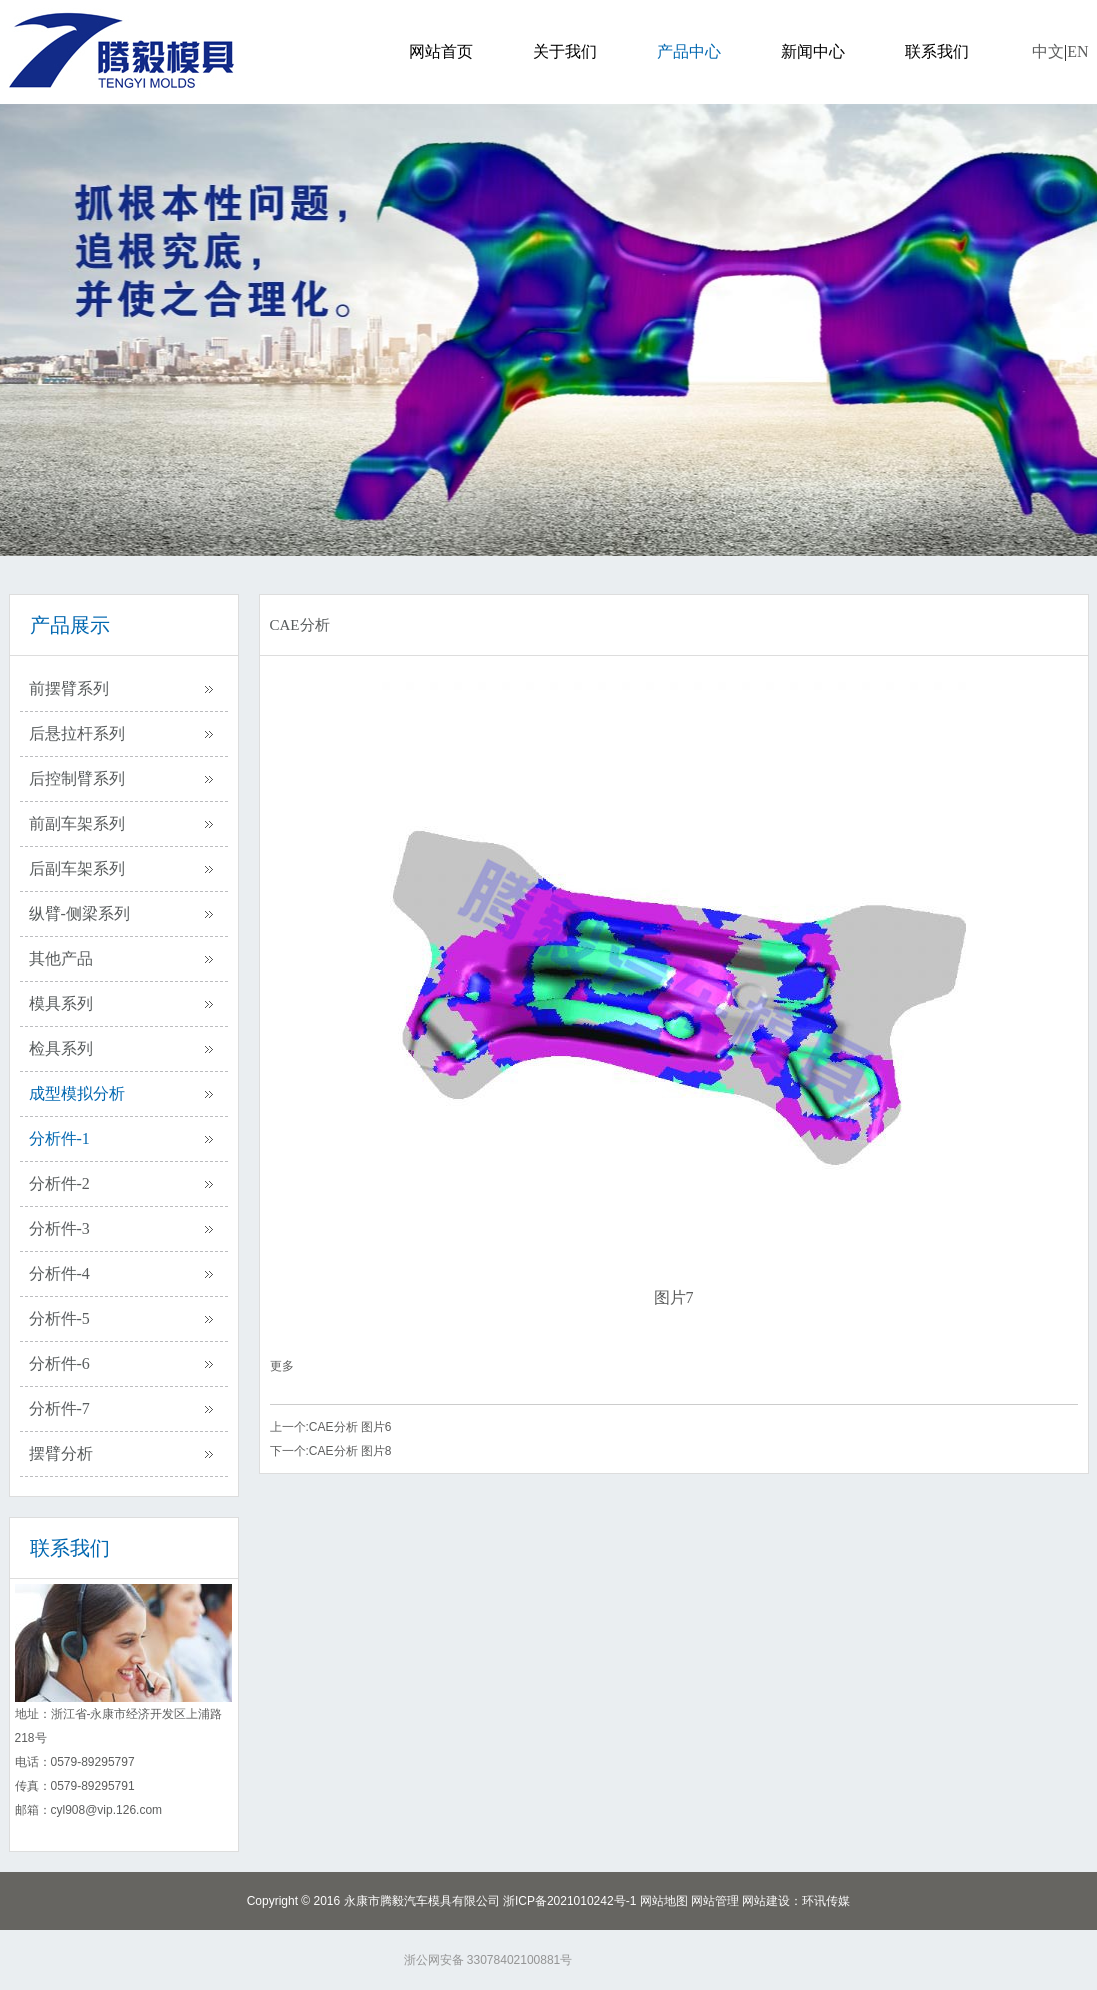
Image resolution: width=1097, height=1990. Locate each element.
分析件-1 (59, 1138)
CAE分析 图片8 (350, 1451)
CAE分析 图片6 (350, 1427)
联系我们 (937, 51)
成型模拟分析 (77, 1093)
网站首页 (441, 51)
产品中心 (689, 51)
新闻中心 (813, 51)
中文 (1048, 51)
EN (1077, 51)
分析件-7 (59, 1408)
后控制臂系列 (77, 778)
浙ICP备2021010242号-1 (569, 1901)
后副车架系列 (77, 868)
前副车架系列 (77, 823)
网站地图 (664, 1901)
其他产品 (61, 958)
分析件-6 (59, 1363)
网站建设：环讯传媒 (796, 1901)
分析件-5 (59, 1318)
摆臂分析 (61, 1453)
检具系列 (61, 1048)
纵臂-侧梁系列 (79, 913)
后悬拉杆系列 (77, 733)
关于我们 (565, 51)
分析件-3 (59, 1228)
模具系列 (61, 1003)
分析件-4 (59, 1273)
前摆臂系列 (69, 688)
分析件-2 (59, 1183)
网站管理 (715, 1901)
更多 (282, 1366)
